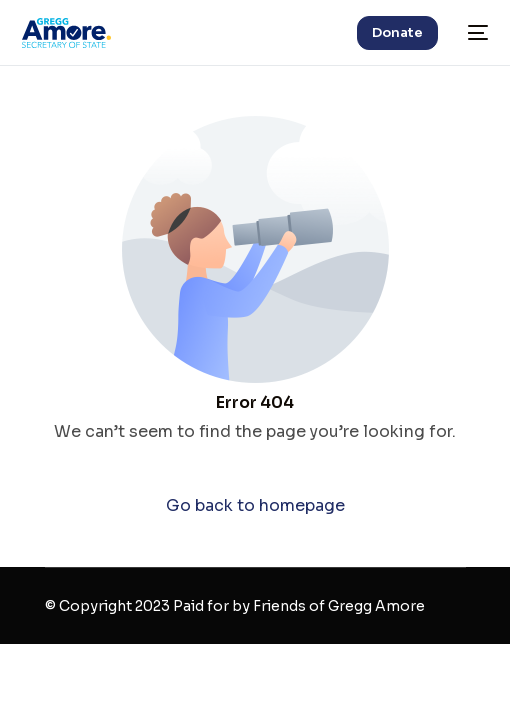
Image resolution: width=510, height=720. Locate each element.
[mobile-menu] (473, 33)
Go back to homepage (255, 506)
